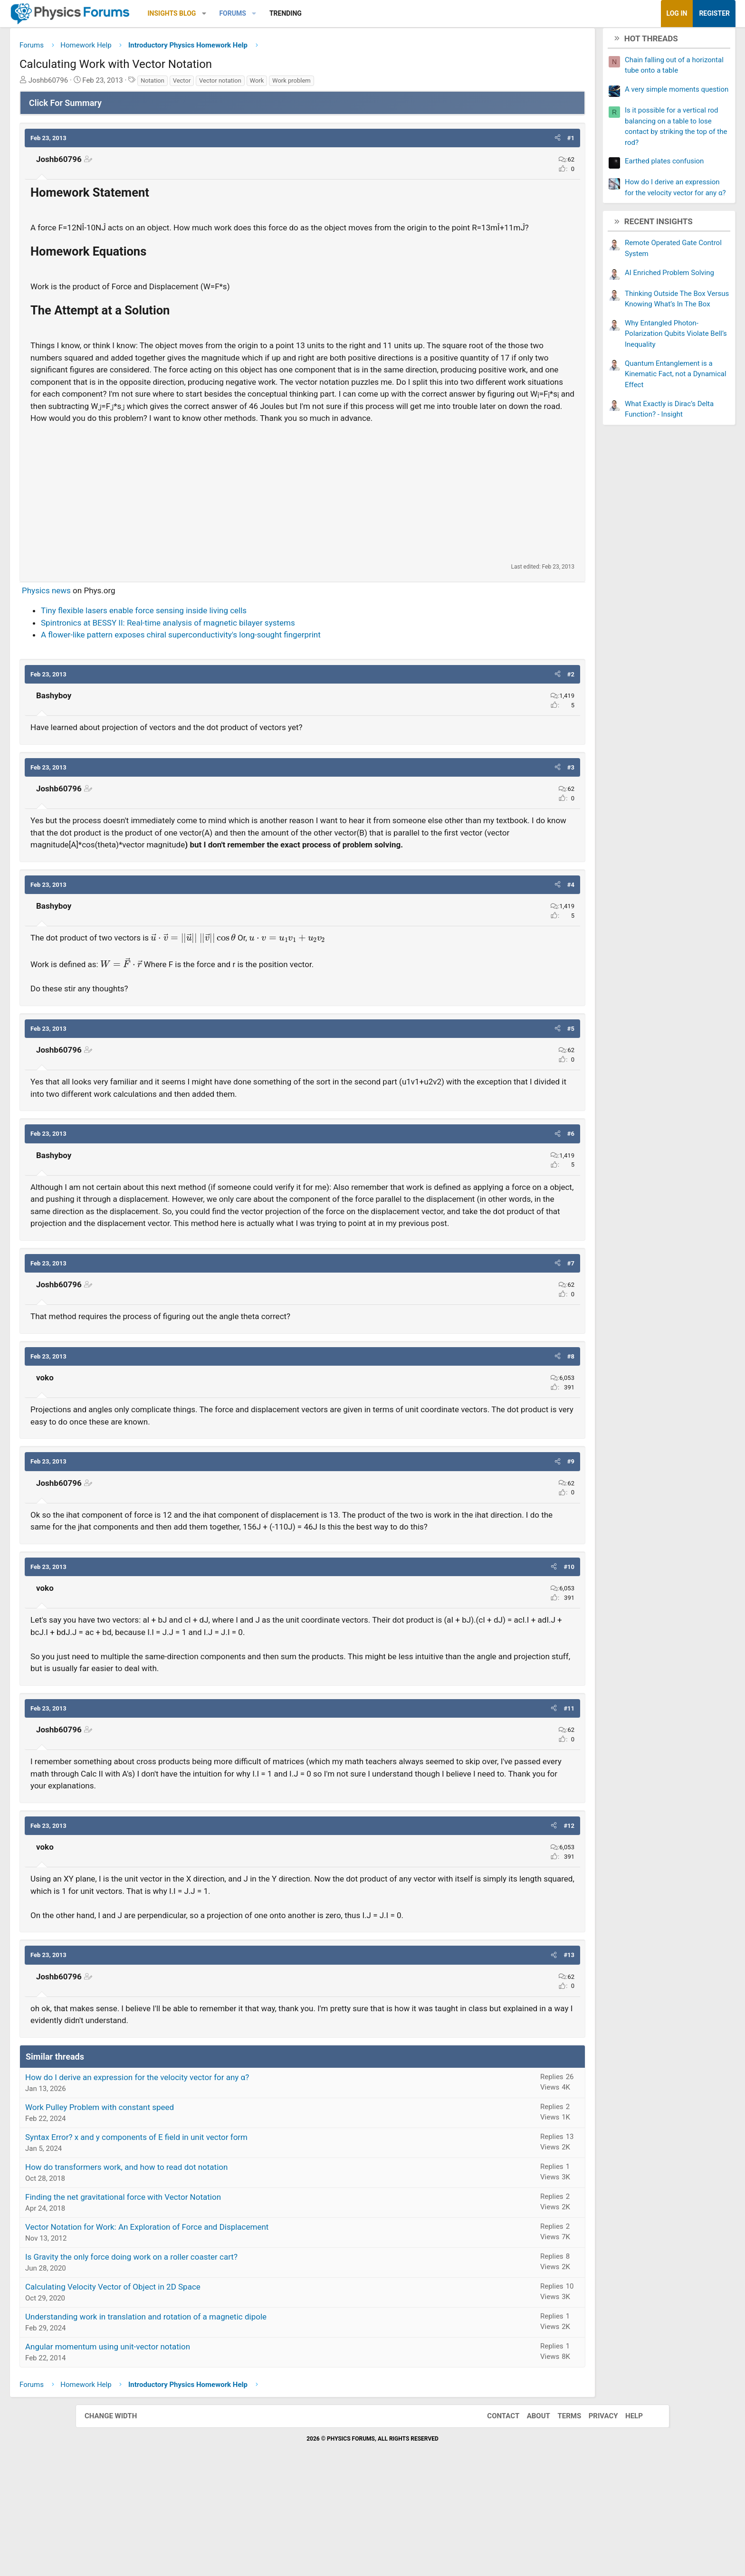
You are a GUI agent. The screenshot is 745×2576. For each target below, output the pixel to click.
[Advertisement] (302, 544)
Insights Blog (247, 13)
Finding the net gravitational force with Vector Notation (198, 2297)
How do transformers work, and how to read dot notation (202, 2267)
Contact (494, 2516)
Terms (560, 2516)
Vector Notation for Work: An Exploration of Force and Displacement (222, 2327)
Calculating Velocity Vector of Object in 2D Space (188, 2387)
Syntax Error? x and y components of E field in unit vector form (212, 2237)
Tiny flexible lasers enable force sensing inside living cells (219, 662)
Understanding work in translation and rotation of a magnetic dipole (221, 2417)
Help (624, 2516)
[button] (280, 13)
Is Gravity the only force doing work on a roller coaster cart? (207, 2357)
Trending (361, 13)
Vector (257, 83)
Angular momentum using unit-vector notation (183, 2447)
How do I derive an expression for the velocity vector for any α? (213, 2177)
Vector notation (296, 83)
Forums (308, 13)
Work (332, 83)
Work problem (367, 83)
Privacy (594, 2516)
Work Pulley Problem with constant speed (175, 2207)
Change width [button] (120, 2516)
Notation (228, 83)
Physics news (121, 642)
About (529, 2516)
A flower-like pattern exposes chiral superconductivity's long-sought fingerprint (256, 687)
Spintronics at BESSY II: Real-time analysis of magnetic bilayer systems (243, 674)
